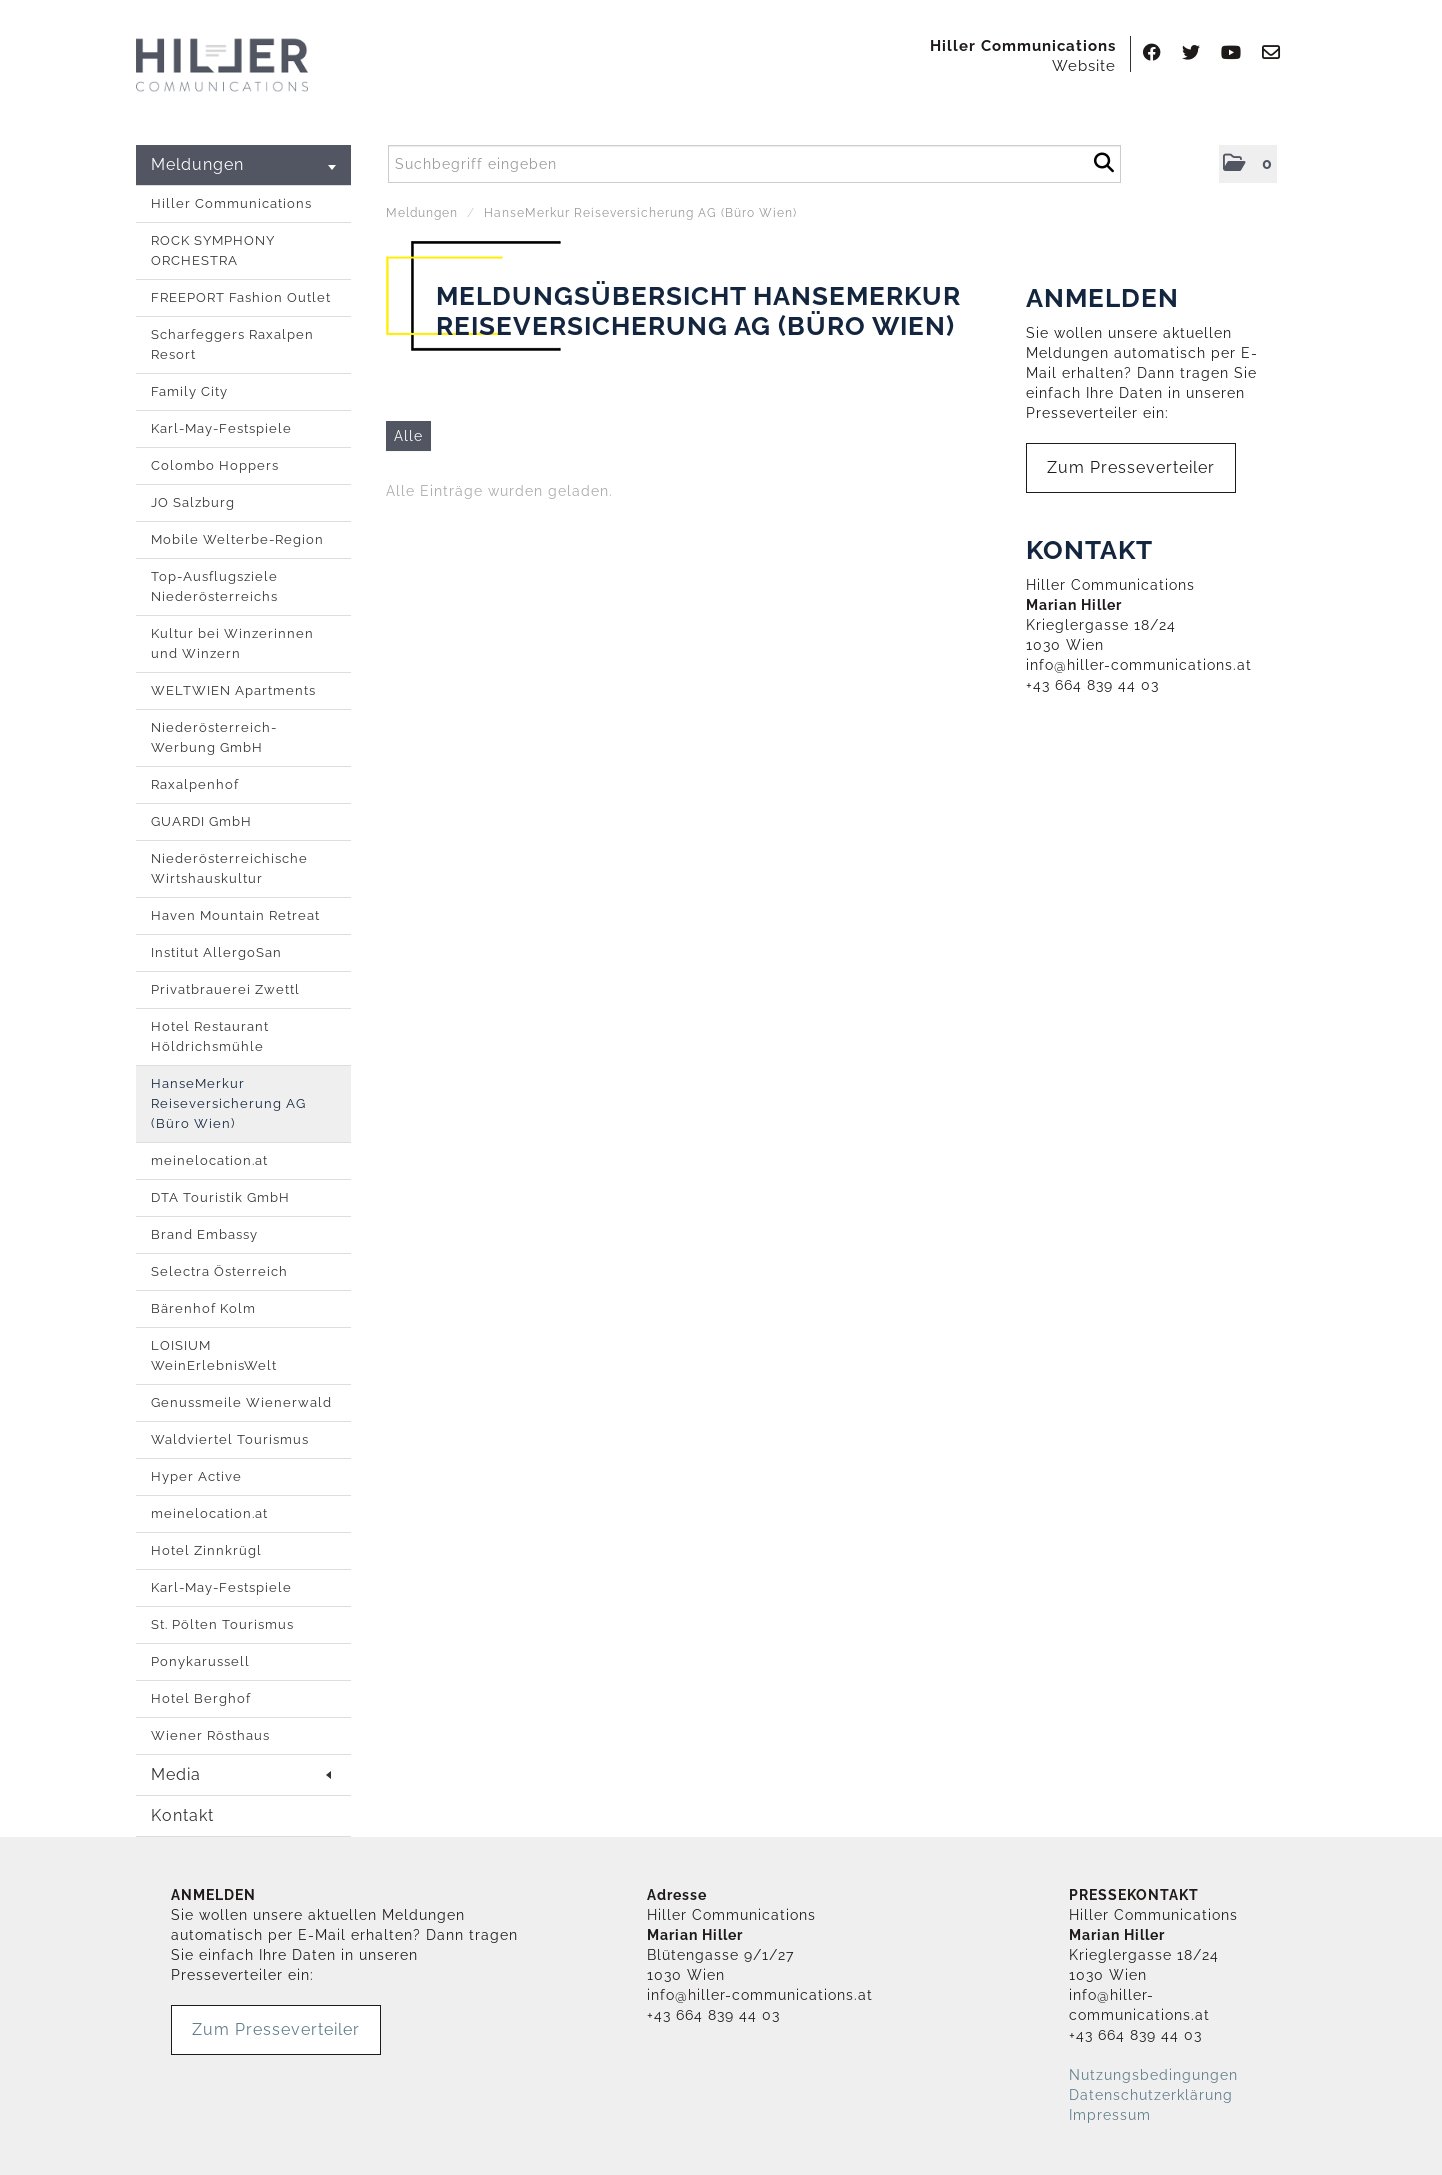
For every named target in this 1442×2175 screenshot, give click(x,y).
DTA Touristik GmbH (220, 1197)
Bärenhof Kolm (203, 1308)
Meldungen (243, 164)
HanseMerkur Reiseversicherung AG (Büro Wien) (228, 1103)
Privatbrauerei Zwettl (225, 989)
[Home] (222, 66)
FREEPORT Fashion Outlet (241, 297)
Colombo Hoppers (215, 465)
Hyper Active (196, 1476)
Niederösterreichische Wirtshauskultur (229, 868)
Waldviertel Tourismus (230, 1439)
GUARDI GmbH (201, 821)
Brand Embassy (204, 1234)
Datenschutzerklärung (1151, 2095)
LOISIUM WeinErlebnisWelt (214, 1355)
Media (241, 1774)
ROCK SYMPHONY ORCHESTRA (213, 250)
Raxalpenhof (195, 784)
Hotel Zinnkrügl (206, 1550)
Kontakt (182, 1815)
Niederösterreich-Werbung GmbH (214, 737)
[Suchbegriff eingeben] (754, 164)
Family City (189, 391)
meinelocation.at (209, 1160)
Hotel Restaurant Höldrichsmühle (210, 1036)
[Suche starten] (1103, 160)
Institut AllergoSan (216, 952)
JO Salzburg (193, 502)
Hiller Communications (231, 203)
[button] (1248, 164)
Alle (408, 436)
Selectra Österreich (219, 1271)
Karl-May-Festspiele (221, 428)
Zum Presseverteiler (1131, 467)
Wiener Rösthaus (210, 1735)
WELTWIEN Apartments (233, 690)
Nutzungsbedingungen (1153, 2075)
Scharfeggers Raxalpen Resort (232, 344)
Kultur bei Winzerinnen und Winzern (232, 643)
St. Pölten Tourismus (222, 1624)
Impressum (1110, 2115)
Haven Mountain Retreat (235, 915)
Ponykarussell (200, 1661)
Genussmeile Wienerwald (241, 1402)
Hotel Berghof (201, 1698)
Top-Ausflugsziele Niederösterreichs (214, 586)
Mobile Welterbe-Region (237, 539)
